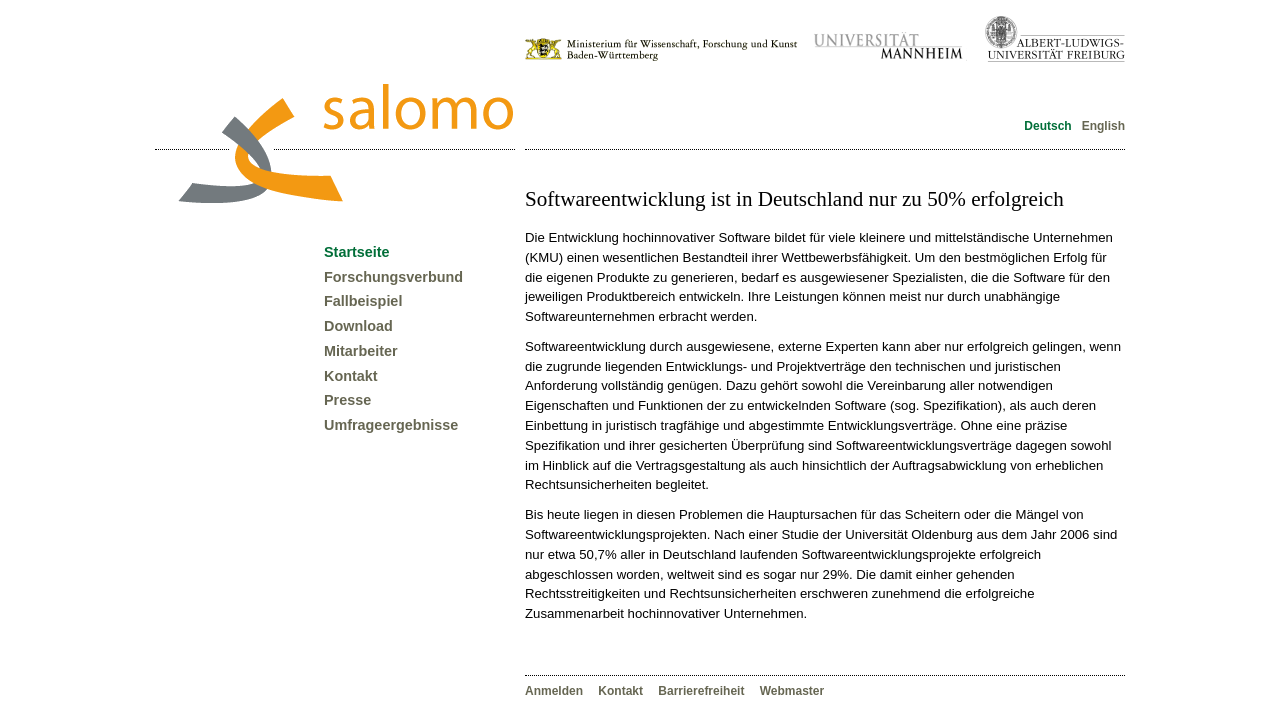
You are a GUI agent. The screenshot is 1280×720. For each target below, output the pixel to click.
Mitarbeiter (361, 351)
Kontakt (622, 691)
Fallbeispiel (363, 301)
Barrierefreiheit (702, 691)
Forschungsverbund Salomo (345, 143)
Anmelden (555, 691)
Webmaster (792, 691)
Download (358, 326)
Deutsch (1048, 126)
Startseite (357, 252)
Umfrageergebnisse (391, 425)
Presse (347, 400)
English (1101, 126)
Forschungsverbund (393, 277)
